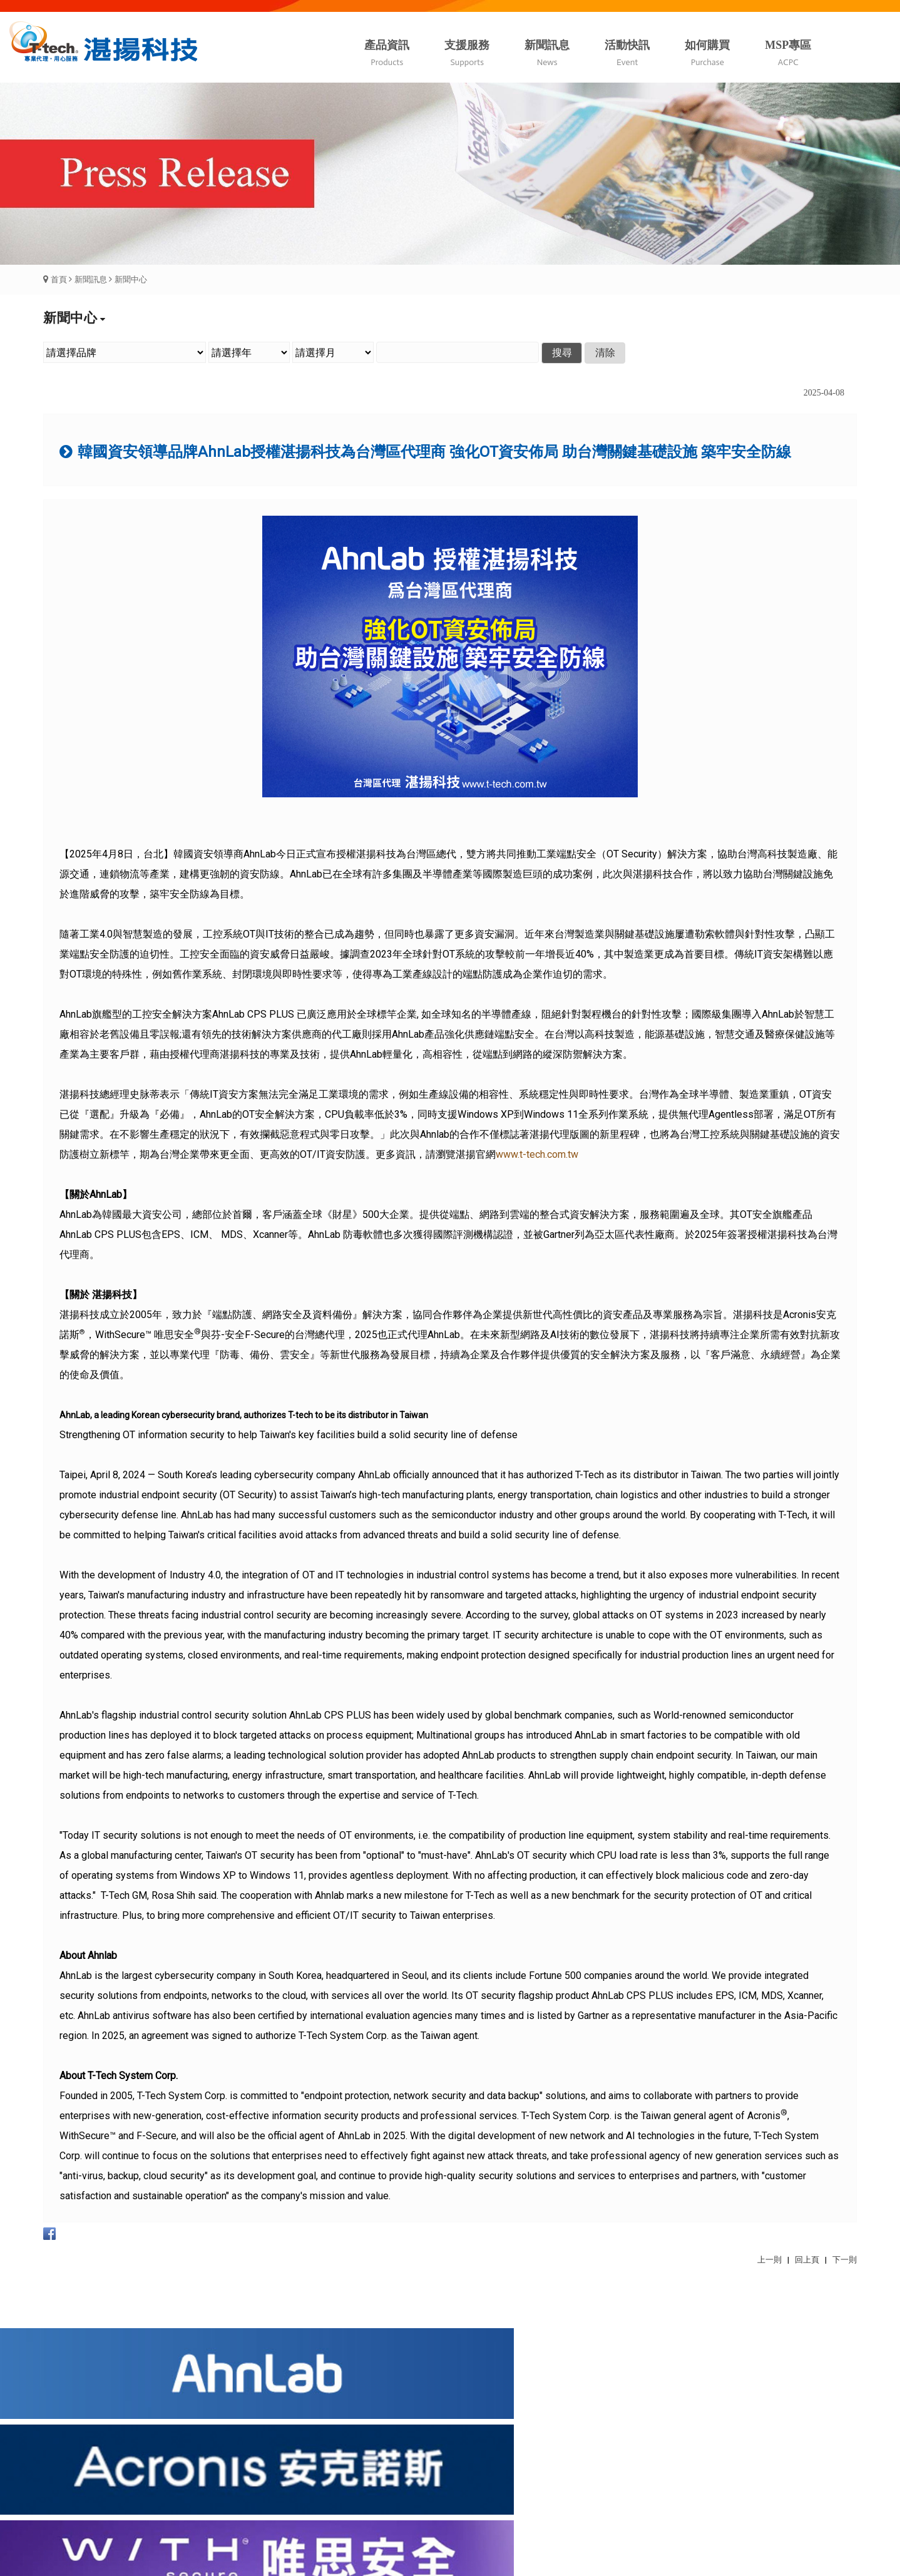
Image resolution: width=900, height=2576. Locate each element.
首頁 (59, 279)
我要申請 (387, 2470)
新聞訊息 (90, 279)
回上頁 (807, 2259)
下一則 (844, 2259)
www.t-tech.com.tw (537, 1154)
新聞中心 (131, 279)
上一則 (769, 2259)
